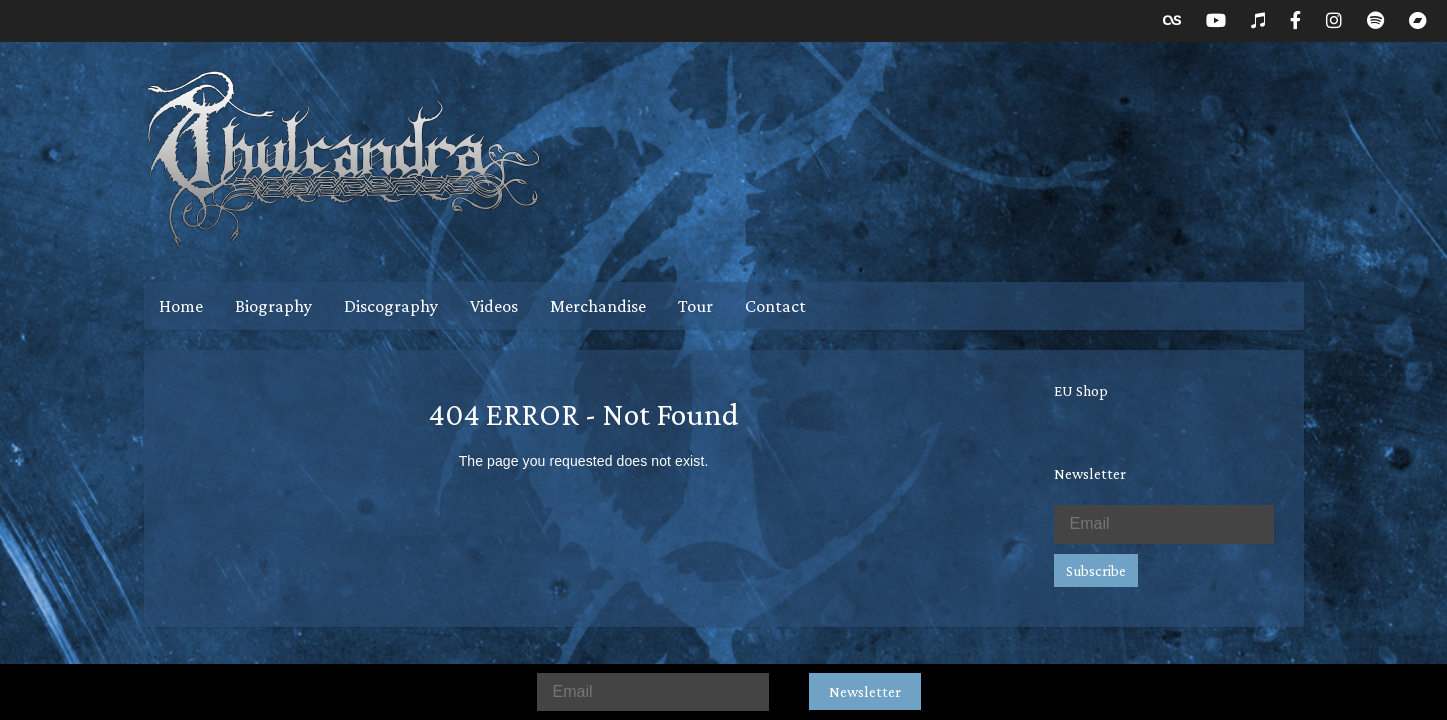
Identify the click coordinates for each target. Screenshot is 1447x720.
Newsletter (865, 691)
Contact (775, 306)
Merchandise (598, 306)
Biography (273, 306)
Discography (391, 306)
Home (181, 306)
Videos (494, 306)
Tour (695, 306)
